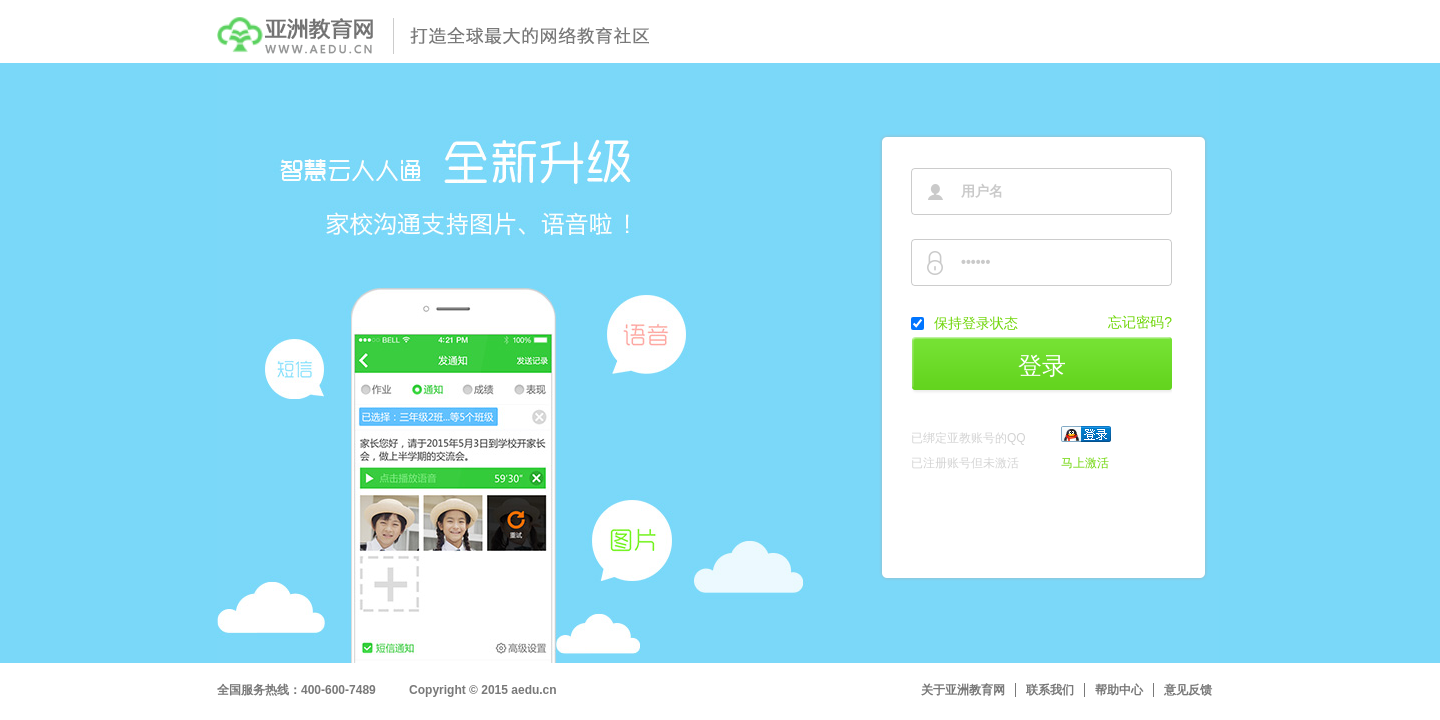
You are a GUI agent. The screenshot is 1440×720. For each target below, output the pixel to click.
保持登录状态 (976, 323)
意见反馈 (1188, 690)
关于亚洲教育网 (963, 690)
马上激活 (1085, 463)
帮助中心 (1119, 690)
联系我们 (1050, 690)
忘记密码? (1140, 322)
